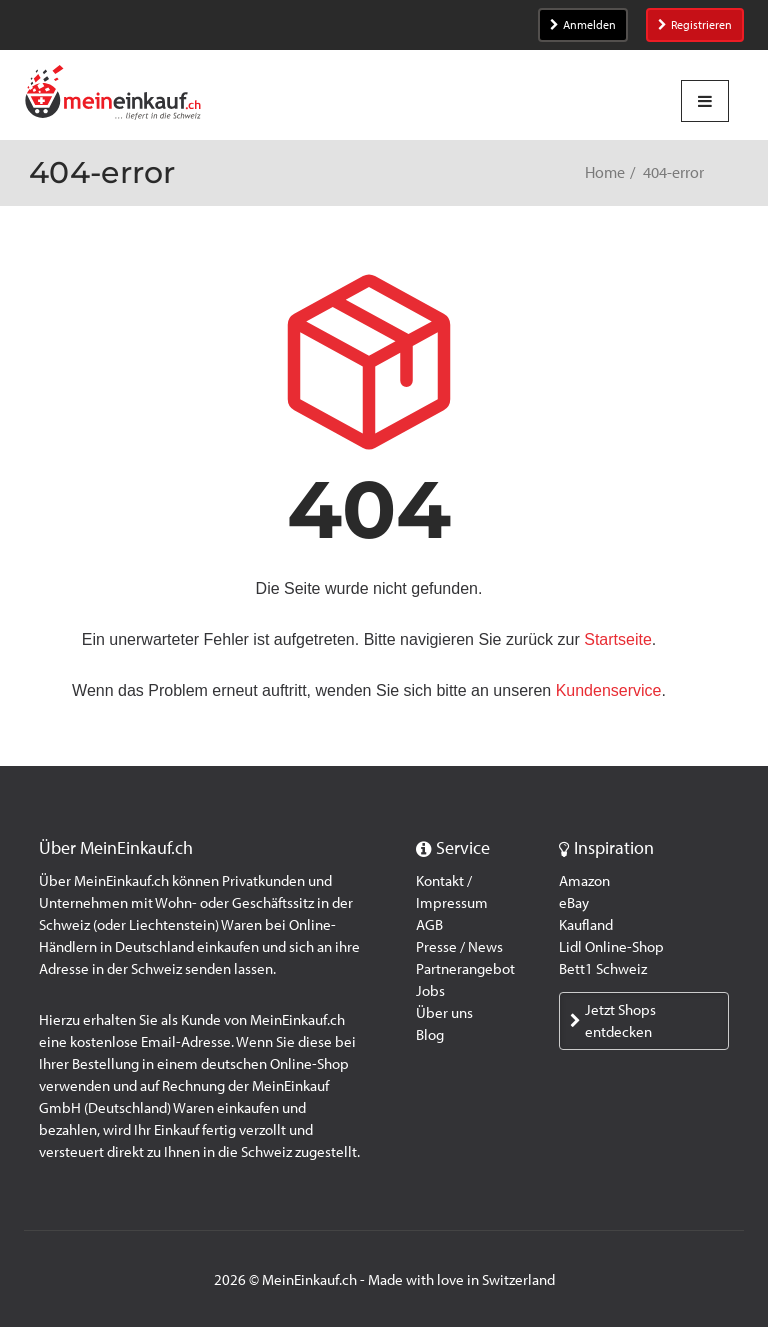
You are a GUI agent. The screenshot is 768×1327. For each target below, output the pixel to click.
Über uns (444, 1013)
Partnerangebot (465, 969)
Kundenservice (609, 690)
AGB (429, 925)
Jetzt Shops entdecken (613, 1021)
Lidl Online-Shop (611, 947)
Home (605, 172)
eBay (574, 903)
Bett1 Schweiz (603, 969)
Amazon (584, 881)
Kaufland (586, 925)
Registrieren (695, 25)
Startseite (618, 639)
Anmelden (583, 25)
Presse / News (459, 947)
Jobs (430, 991)
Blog (430, 1035)
